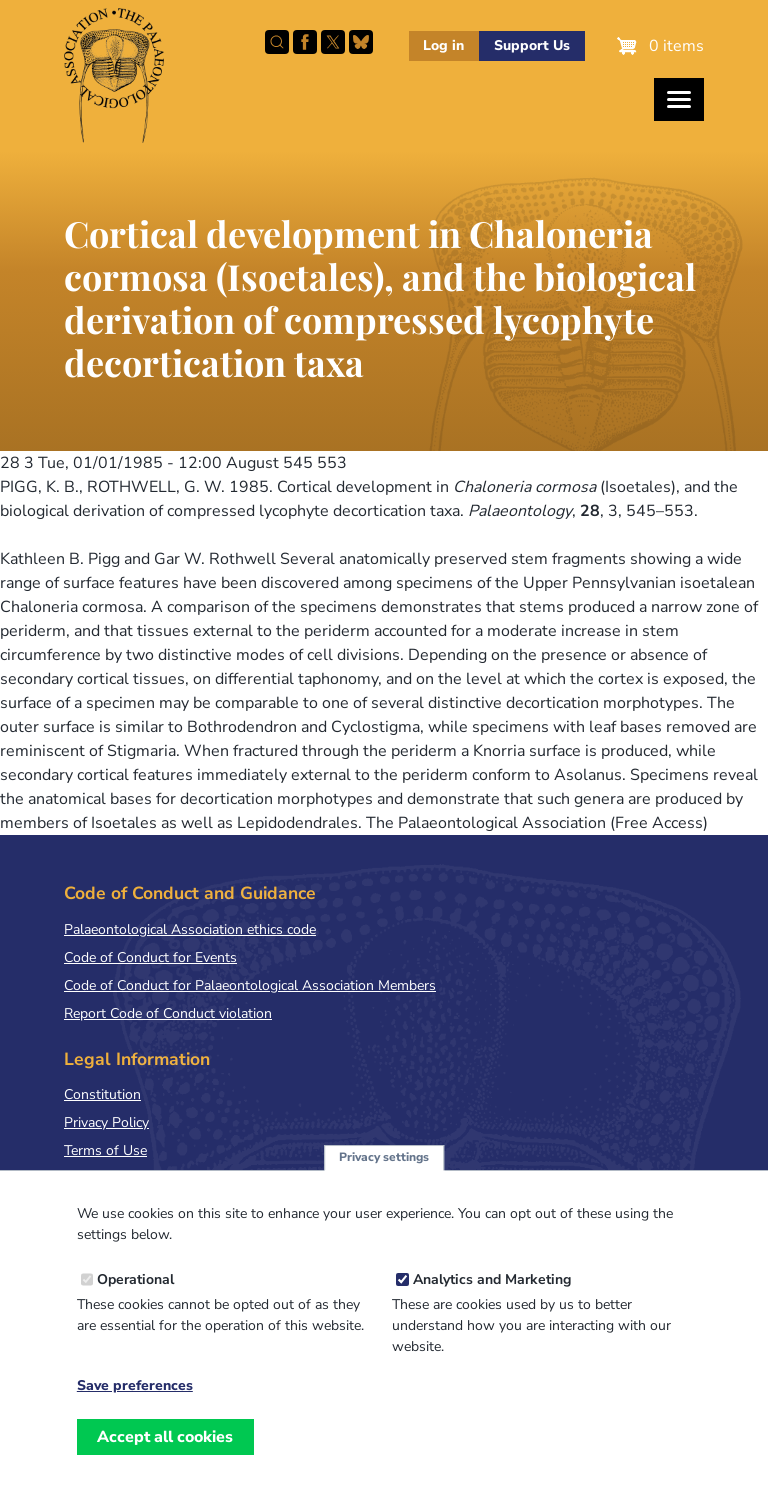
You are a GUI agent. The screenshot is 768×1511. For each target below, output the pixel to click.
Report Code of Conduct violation (168, 1013)
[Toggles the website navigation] (679, 99)
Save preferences (135, 1395)
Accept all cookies (165, 1446)
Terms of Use (105, 1150)
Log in (443, 45)
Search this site (277, 42)
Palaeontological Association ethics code (190, 929)
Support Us (532, 45)
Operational (135, 1288)
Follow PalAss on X (333, 42)
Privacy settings (384, 1166)
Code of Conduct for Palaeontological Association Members (250, 985)
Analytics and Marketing (492, 1288)
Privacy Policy (106, 1122)
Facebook (305, 42)
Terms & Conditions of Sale (149, 1178)
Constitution (102, 1094)
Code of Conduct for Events (150, 957)
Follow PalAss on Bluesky (361, 42)
